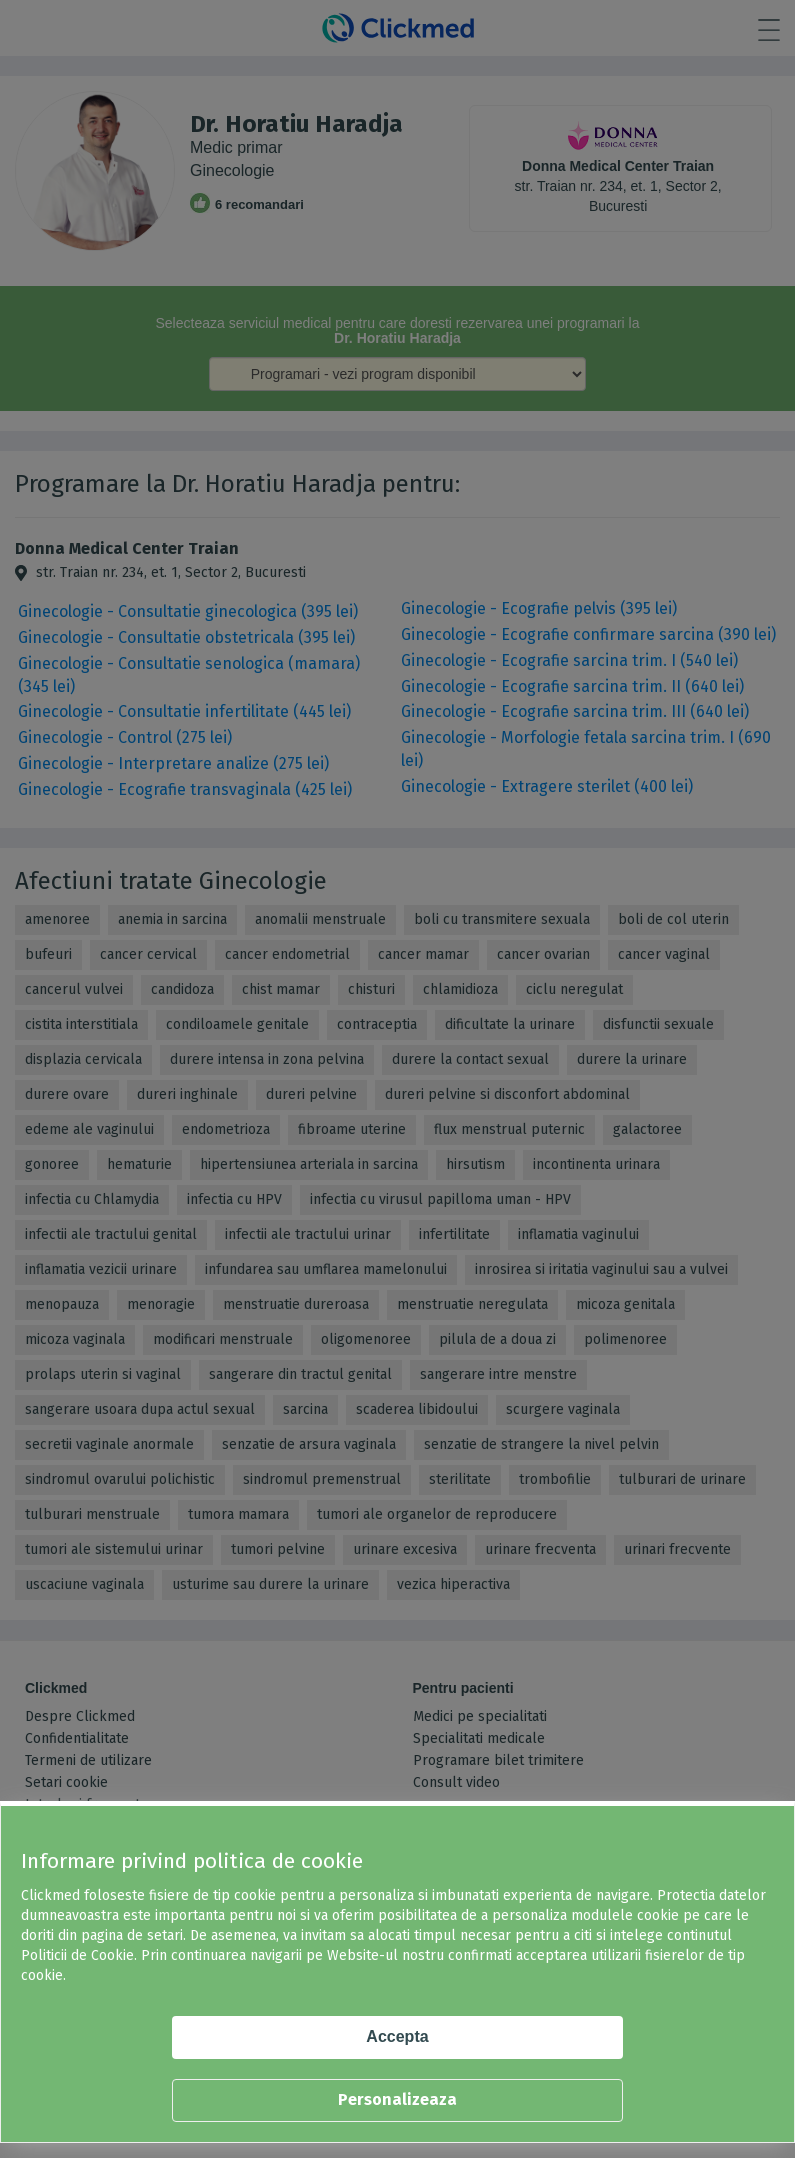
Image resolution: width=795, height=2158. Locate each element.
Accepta (397, 2036)
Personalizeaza (397, 2099)
